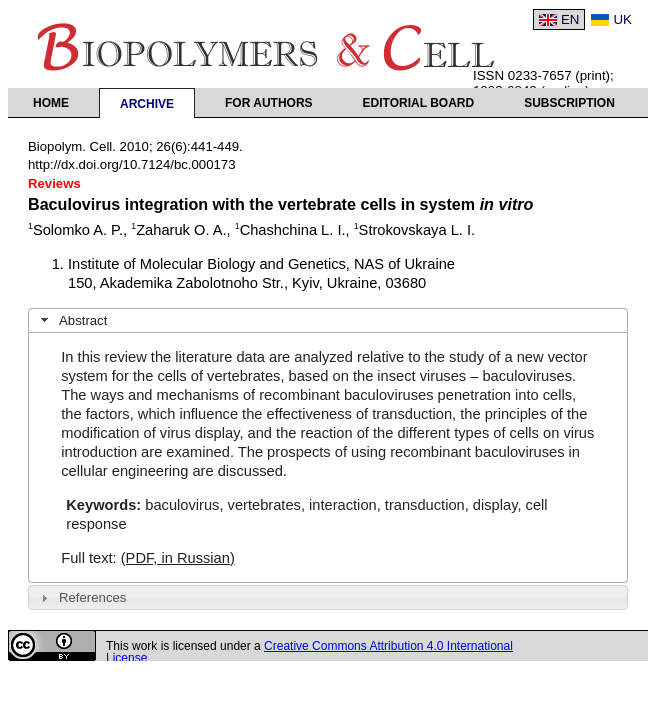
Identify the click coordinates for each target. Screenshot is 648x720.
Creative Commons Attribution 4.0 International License (309, 652)
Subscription (569, 103)
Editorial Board (419, 103)
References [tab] (81, 598)
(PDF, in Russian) (178, 558)
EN (570, 19)
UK (622, 19)
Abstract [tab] (72, 320)
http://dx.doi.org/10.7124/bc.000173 (132, 164)
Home (51, 103)
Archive (147, 104)
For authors (269, 103)
